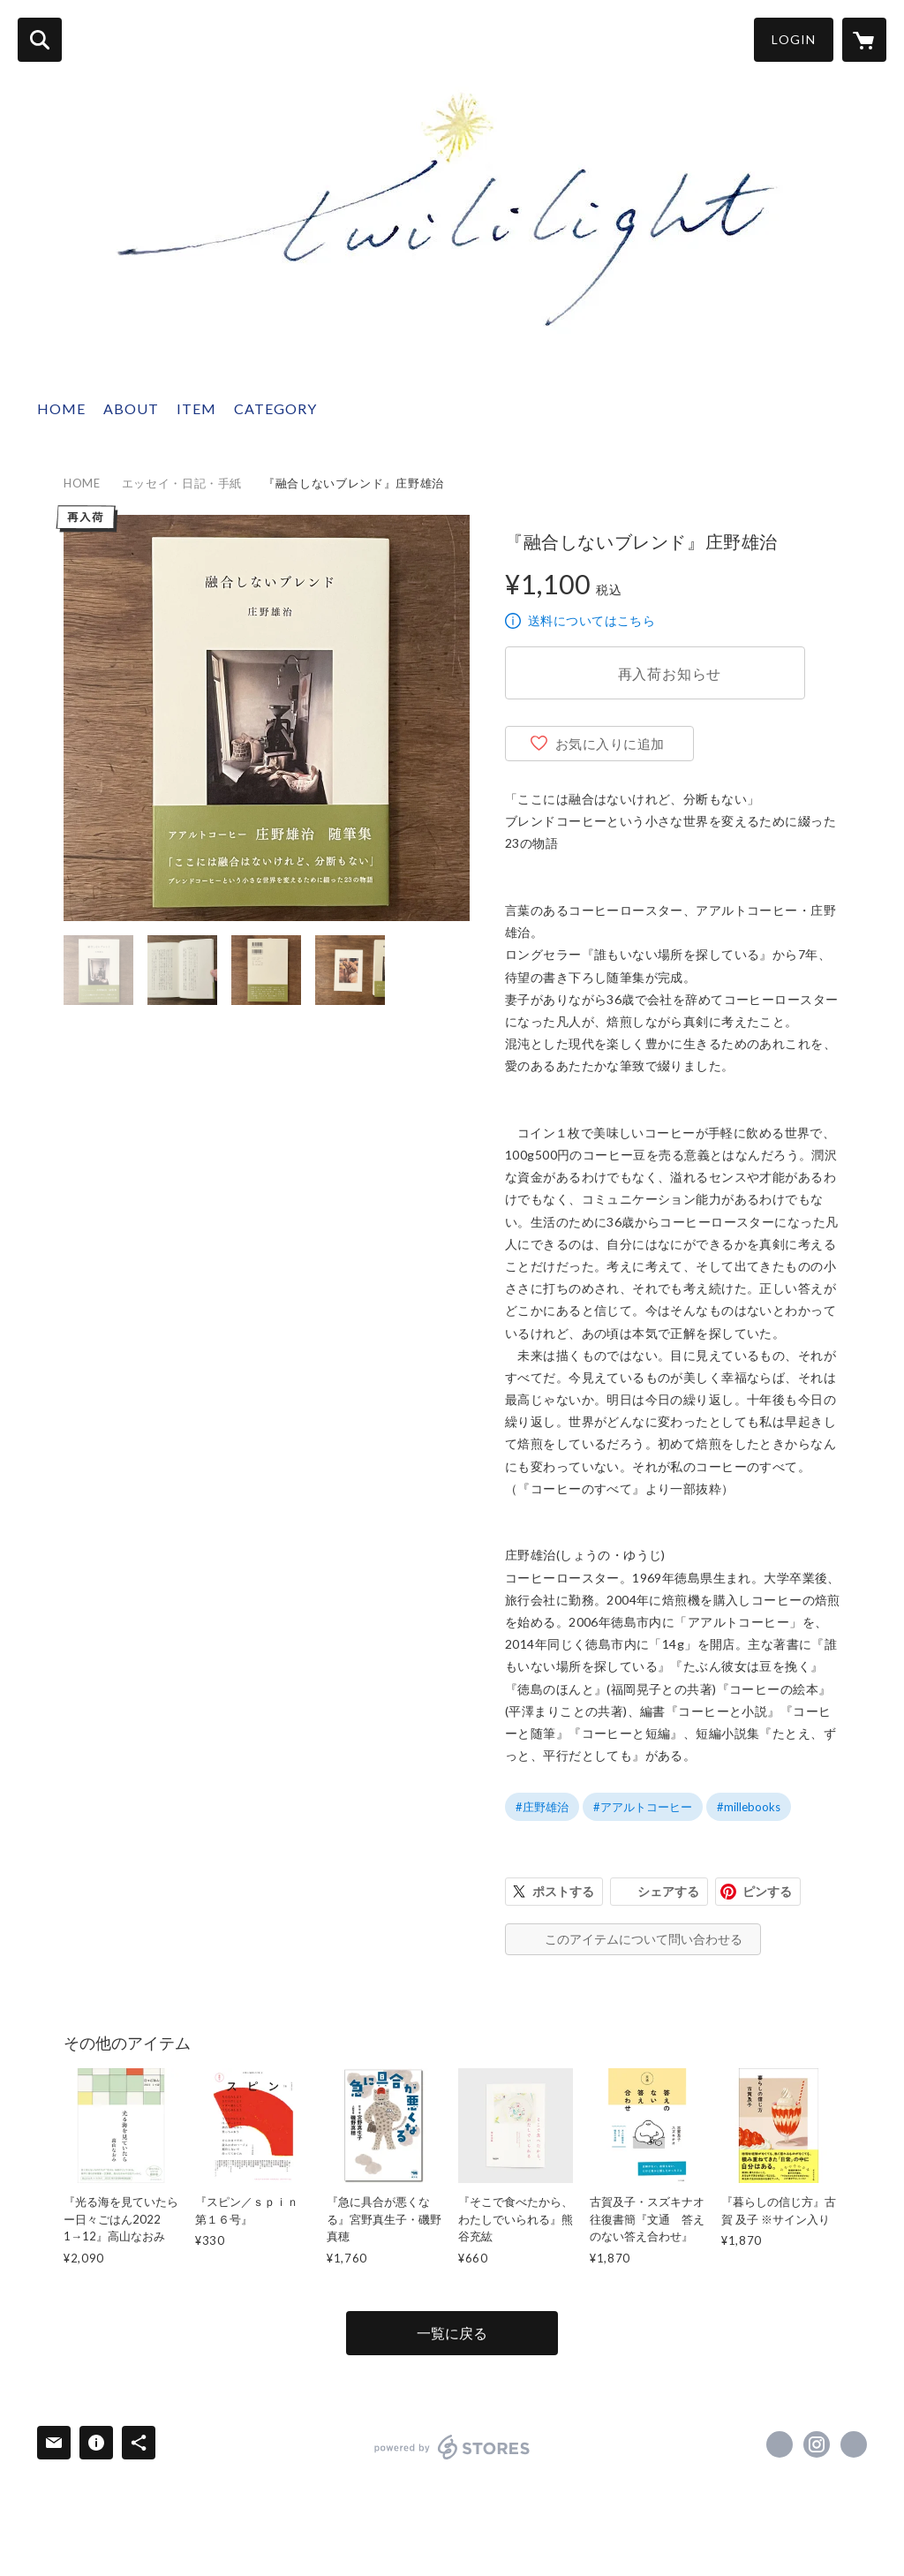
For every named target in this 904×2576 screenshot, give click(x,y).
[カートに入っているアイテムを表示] (864, 40)
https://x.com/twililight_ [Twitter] (779, 2444)
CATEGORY (275, 408)
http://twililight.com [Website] (853, 2444)
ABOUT (131, 408)
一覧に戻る (452, 2332)
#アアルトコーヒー (642, 1807)
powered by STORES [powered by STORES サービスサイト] (452, 2447)
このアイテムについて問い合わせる (643, 1938)
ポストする (563, 1891)
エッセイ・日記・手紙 (182, 483)
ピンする (767, 1891)
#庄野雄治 (542, 1807)
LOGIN (794, 39)
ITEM (196, 408)
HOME (61, 408)
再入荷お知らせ (670, 673)
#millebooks (748, 1807)
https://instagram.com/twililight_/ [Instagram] (816, 2444)
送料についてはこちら (591, 620)
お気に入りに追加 (610, 744)
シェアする (668, 1891)
